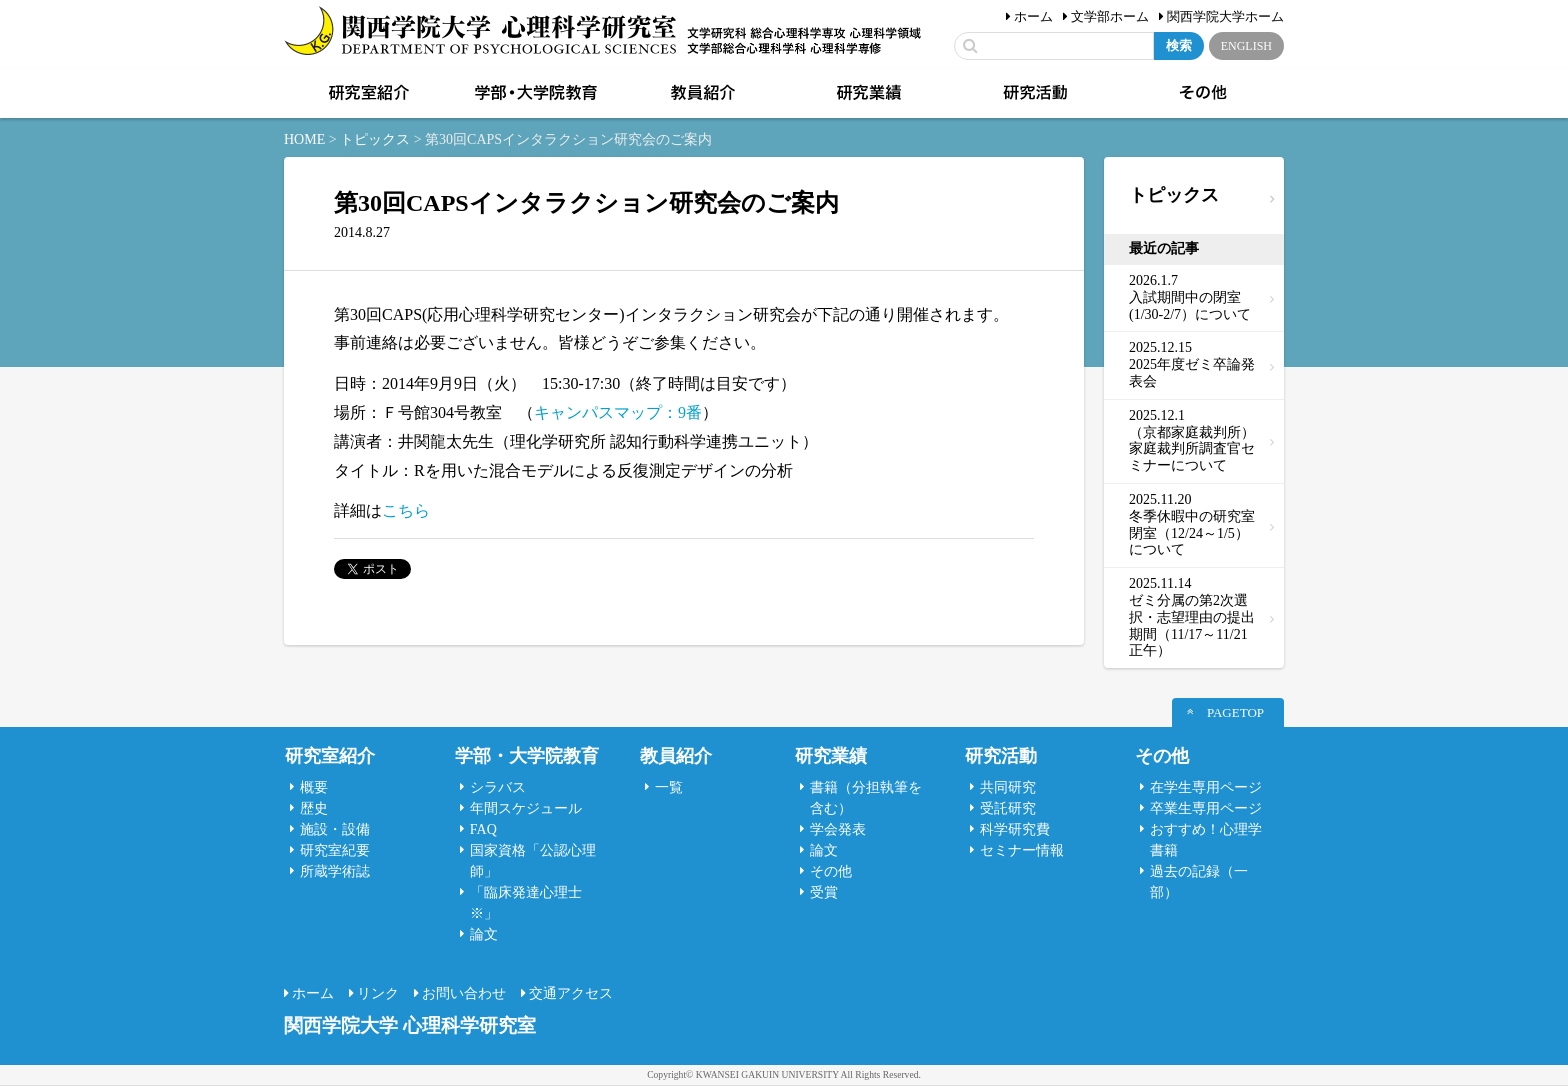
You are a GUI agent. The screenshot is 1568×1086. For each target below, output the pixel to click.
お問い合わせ (464, 993)
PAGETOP (1235, 712)
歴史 (314, 808)
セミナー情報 (1022, 850)
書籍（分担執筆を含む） (866, 798)
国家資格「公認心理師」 (533, 861)
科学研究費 (1015, 829)
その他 (1201, 93)
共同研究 (1008, 787)
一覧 (669, 787)
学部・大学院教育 (534, 93)
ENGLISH (1246, 46)
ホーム (1033, 16)
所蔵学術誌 (335, 871)
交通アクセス (571, 993)
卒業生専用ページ (1206, 808)
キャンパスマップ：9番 (618, 412)
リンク (378, 993)
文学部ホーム (1110, 16)
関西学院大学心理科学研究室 (480, 32)
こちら (406, 510)
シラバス (498, 787)
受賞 (824, 892)
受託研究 (1008, 808)
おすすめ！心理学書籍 (1206, 840)
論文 (484, 934)
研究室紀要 (335, 850)
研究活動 (1034, 93)
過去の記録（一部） (1199, 882)
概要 (314, 787)
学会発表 (838, 829)
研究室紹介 (367, 93)
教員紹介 (701, 93)
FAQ (483, 829)
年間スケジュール (526, 808)
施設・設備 (335, 829)
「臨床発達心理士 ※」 (526, 903)
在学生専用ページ (1206, 787)
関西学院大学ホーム (1225, 16)
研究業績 (867, 93)
